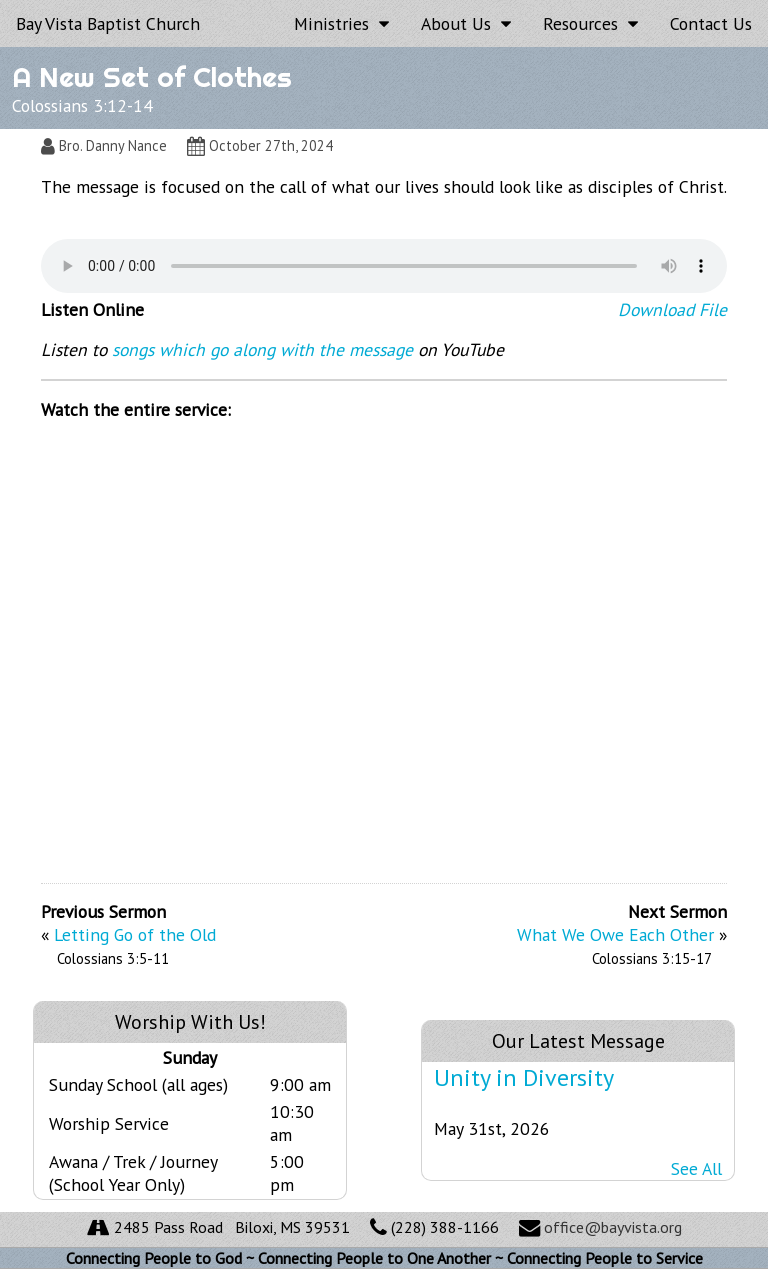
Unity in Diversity (524, 1077)
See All (696, 1168)
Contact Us (711, 23)
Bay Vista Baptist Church (108, 23)
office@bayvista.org (613, 1227)
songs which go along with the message (262, 349)
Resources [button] (590, 23)
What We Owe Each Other (615, 934)
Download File (672, 309)
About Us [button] (466, 23)
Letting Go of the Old (135, 934)
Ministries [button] (341, 23)
